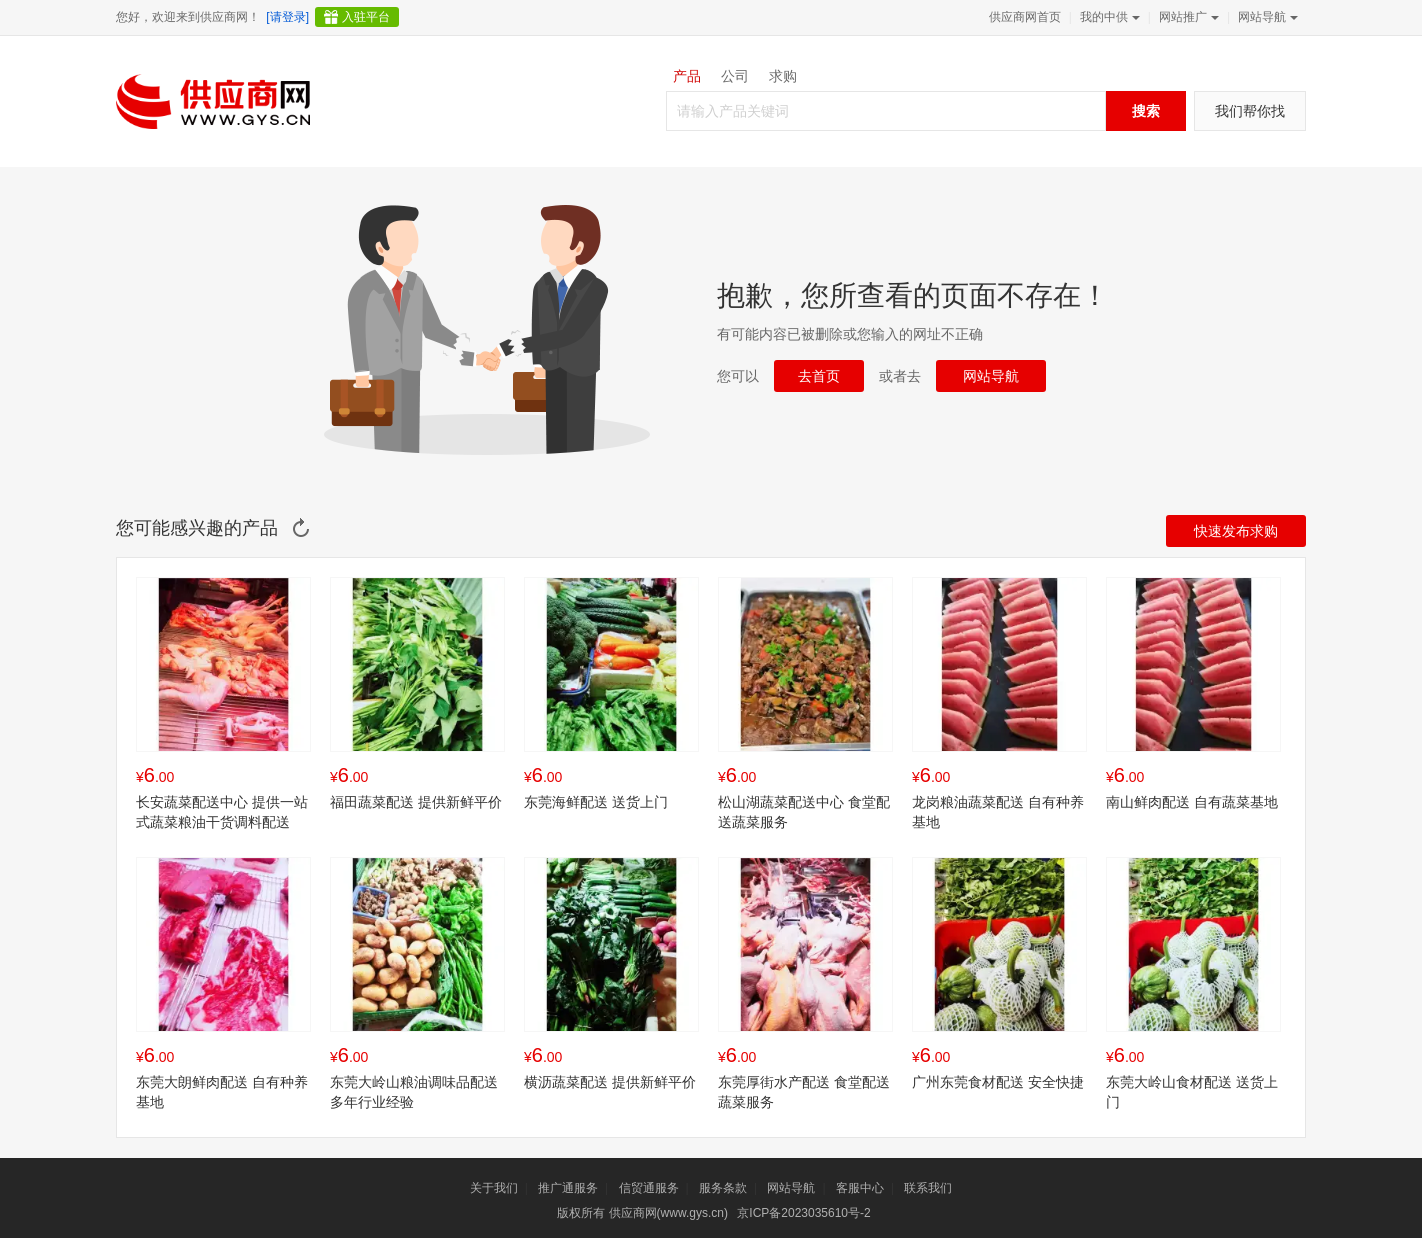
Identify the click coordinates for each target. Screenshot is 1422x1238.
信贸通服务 (649, 1188)
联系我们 (928, 1188)
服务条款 (723, 1188)
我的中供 (1108, 17)
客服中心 (860, 1188)
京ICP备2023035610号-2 (803, 1213)
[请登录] (287, 17)
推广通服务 (568, 1188)
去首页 (819, 376)
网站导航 (1266, 17)
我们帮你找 (1250, 111)
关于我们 (494, 1188)
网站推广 (1187, 17)
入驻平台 (366, 17)
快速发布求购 (1236, 531)
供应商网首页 (1025, 17)
